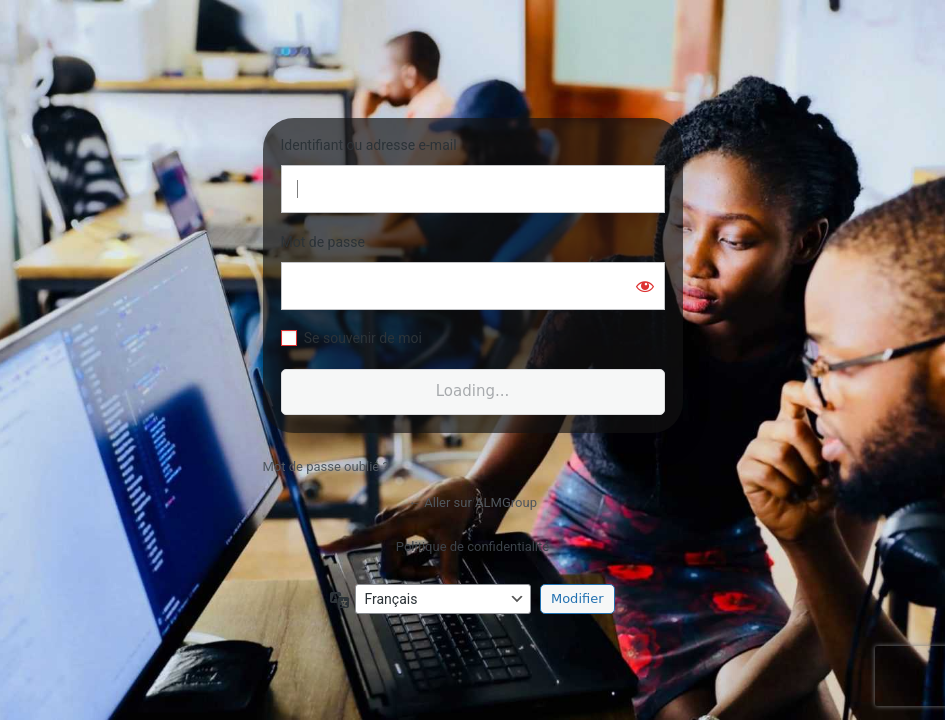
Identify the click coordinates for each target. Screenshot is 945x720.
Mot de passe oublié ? (326, 466)
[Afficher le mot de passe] (645, 286)
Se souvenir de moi (363, 338)
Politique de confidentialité (472, 546)
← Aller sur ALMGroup (472, 502)
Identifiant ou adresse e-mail (369, 145)
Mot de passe (323, 242)
